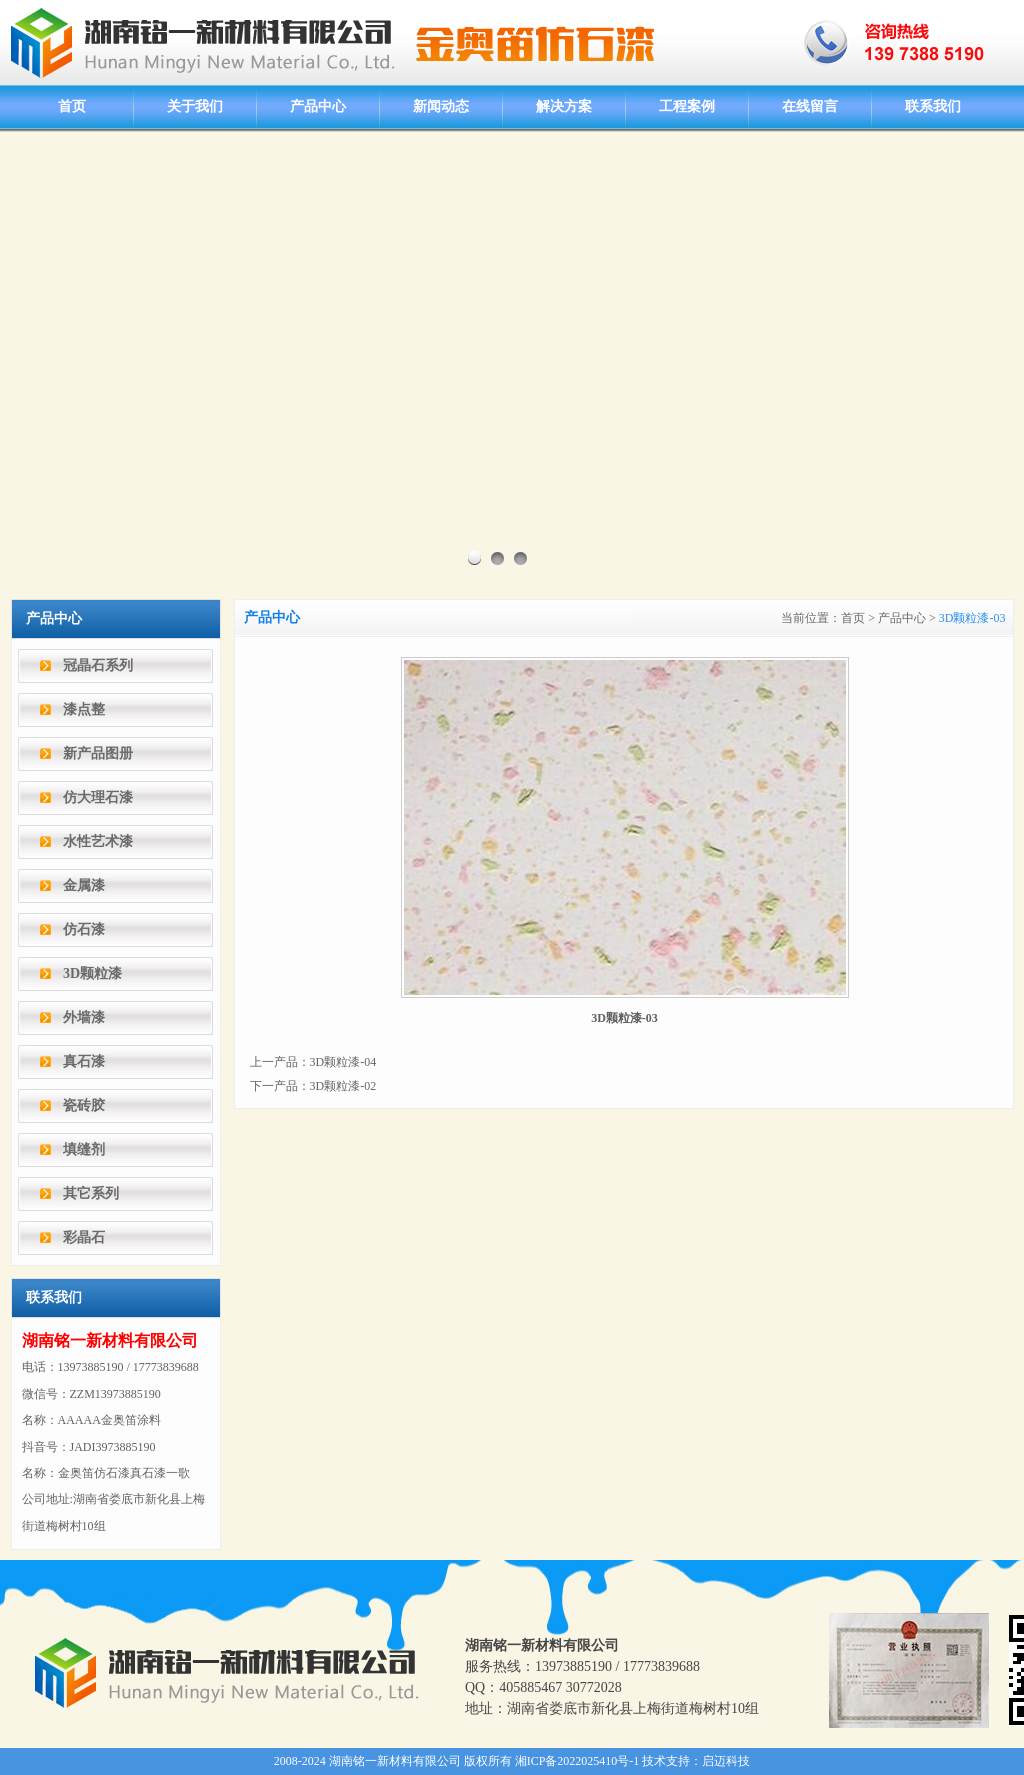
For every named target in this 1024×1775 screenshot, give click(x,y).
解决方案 (564, 106)
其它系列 (91, 1193)
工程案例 (687, 106)
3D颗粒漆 (92, 973)
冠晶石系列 (98, 665)
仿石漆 (84, 929)
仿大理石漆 (98, 797)
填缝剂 (84, 1149)
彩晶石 (84, 1237)
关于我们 (195, 106)
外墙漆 (84, 1017)
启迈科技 (726, 1761)
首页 (72, 106)
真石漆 (84, 1061)
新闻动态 (441, 106)
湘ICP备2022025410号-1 (577, 1761)
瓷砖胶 (84, 1105)
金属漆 (84, 885)
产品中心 (318, 106)
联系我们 (933, 106)
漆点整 (84, 709)
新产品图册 (98, 753)
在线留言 (810, 106)
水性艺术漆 (98, 841)
